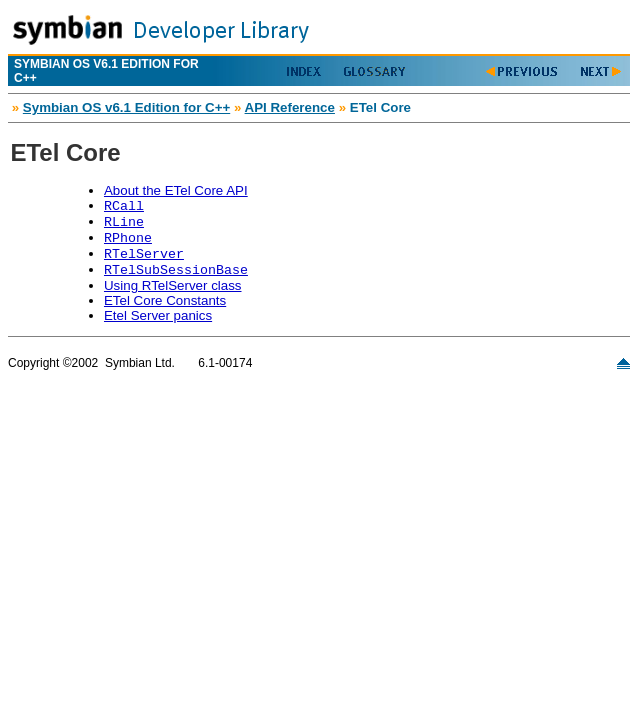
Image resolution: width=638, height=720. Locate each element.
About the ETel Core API (176, 190)
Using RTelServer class (173, 285)
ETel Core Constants (165, 300)
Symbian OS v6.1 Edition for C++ (126, 107)
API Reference (290, 107)
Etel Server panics (158, 315)
